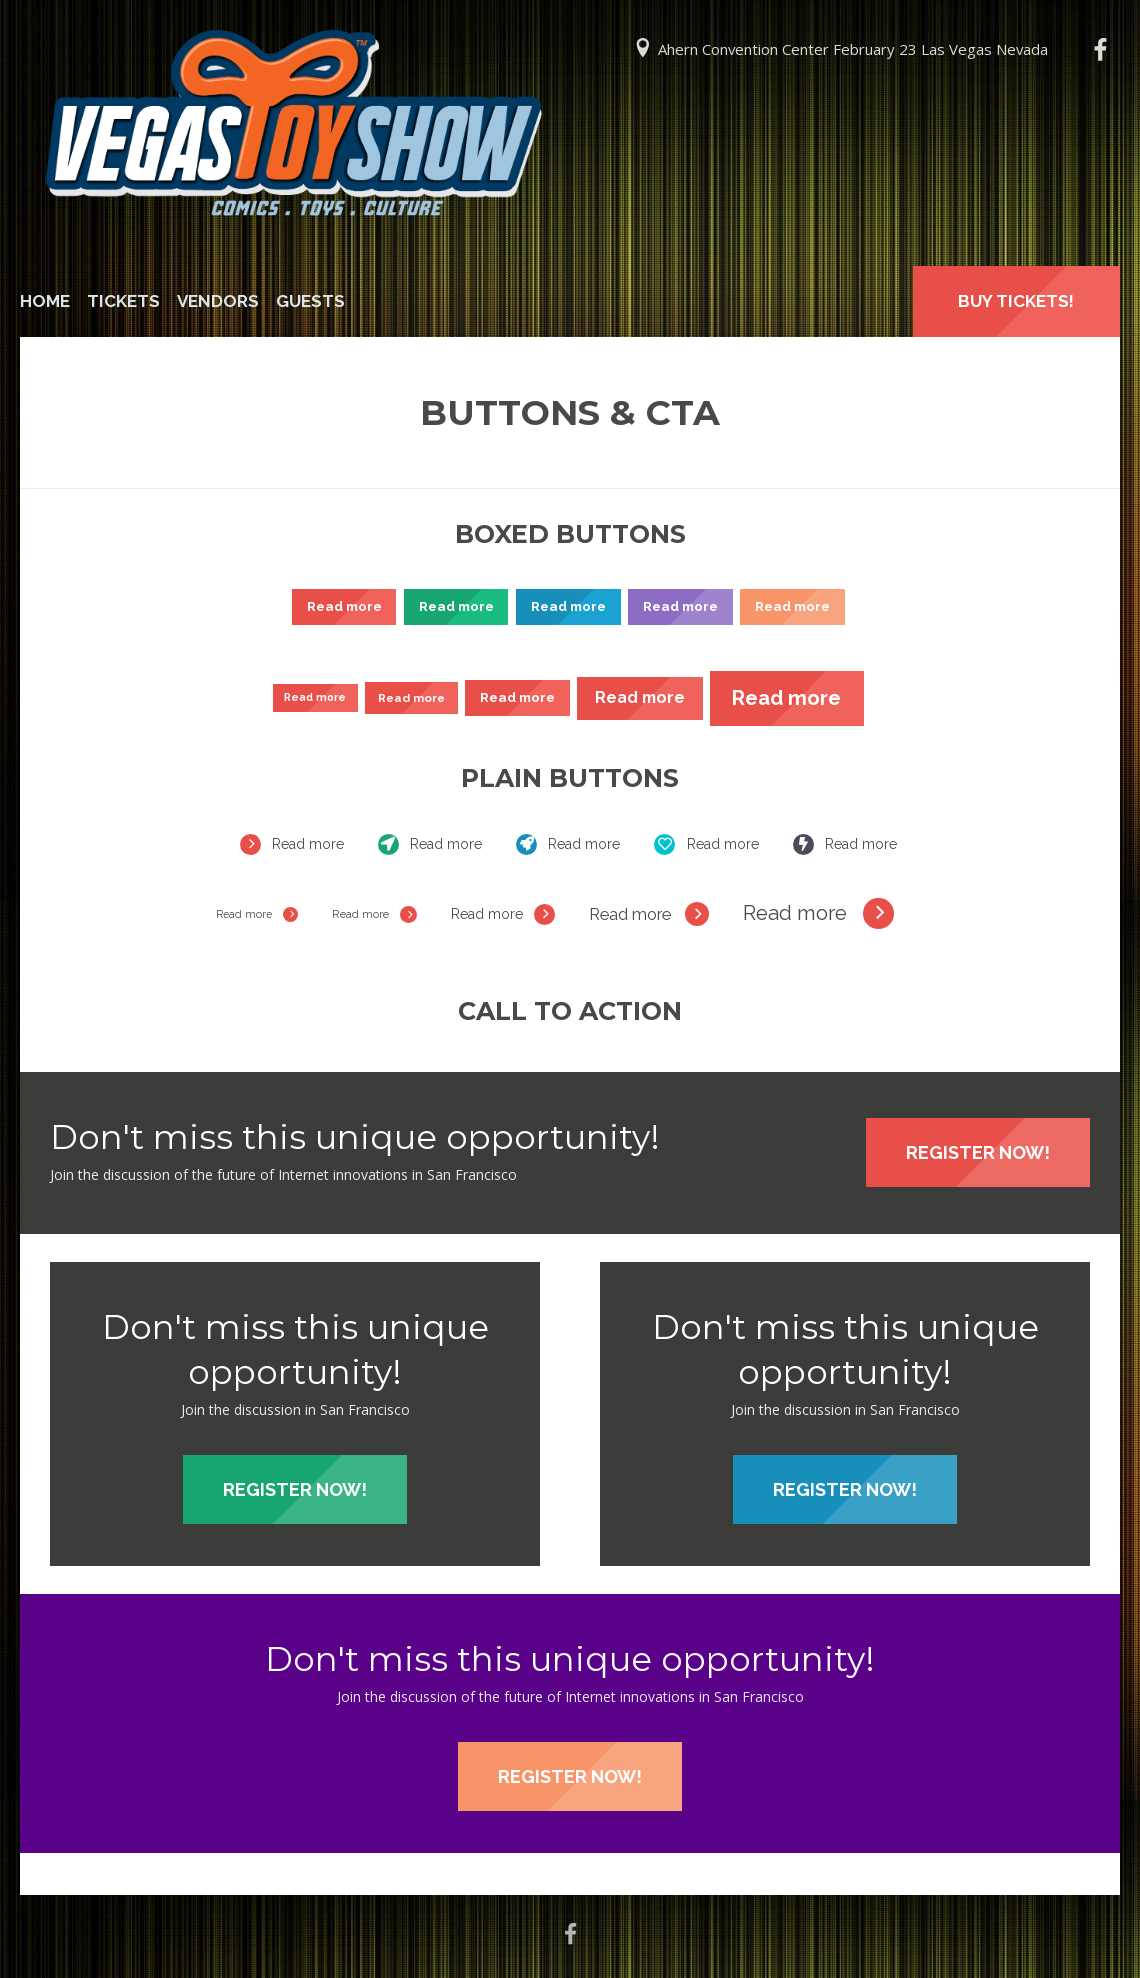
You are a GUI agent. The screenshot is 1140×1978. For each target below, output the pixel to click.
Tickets (123, 301)
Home (45, 301)
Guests (310, 301)
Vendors (218, 301)
